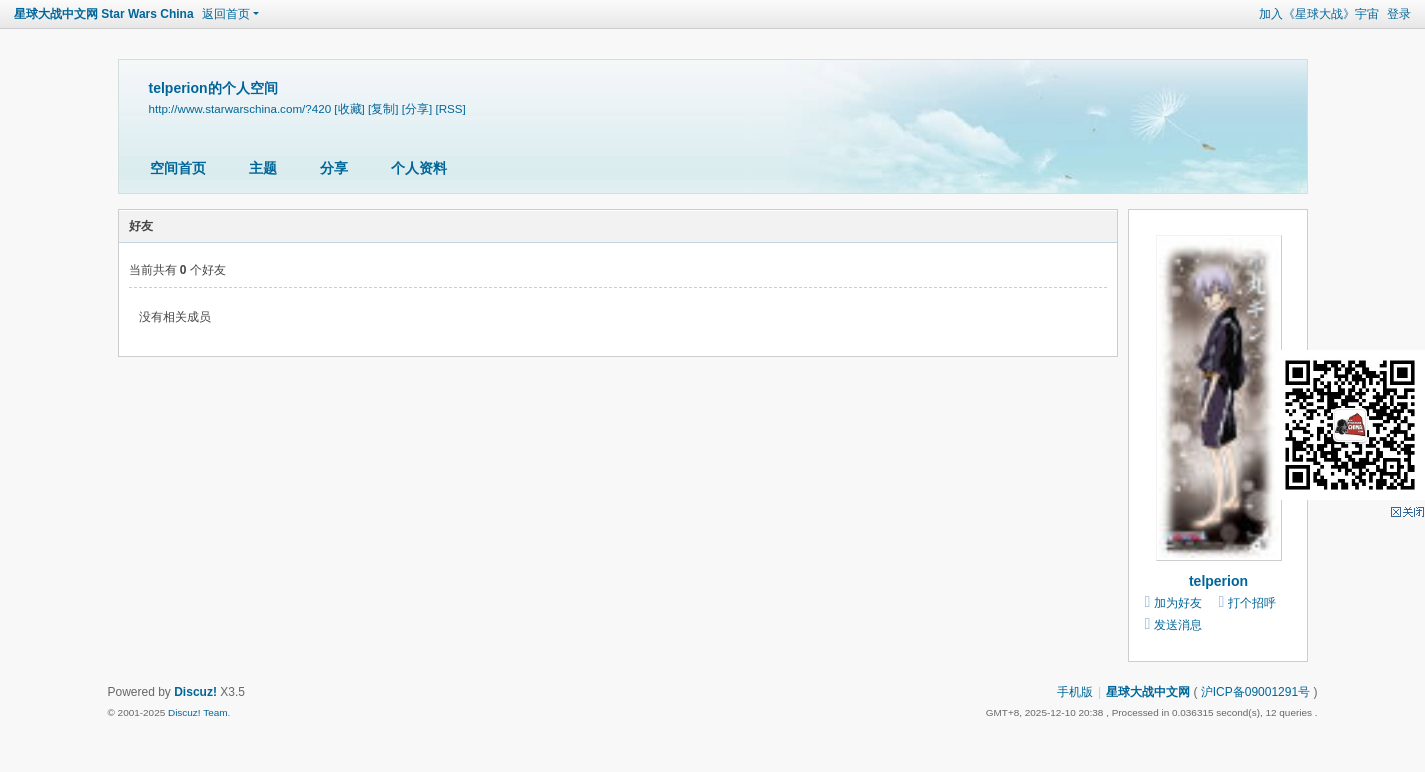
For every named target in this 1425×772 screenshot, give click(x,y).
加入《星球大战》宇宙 (1319, 14)
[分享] (417, 108)
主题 (263, 168)
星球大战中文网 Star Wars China (104, 14)
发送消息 (1178, 625)
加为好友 (1178, 603)
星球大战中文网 (1148, 692)
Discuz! (195, 692)
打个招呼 (1252, 603)
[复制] (383, 108)
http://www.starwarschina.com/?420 (240, 108)
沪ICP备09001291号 (1255, 692)
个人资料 (419, 168)
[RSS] (450, 108)
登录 (1399, 14)
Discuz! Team (198, 712)
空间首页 (178, 168)
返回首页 (226, 14)
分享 (334, 168)
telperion (1218, 581)
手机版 (1075, 692)
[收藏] (349, 108)
